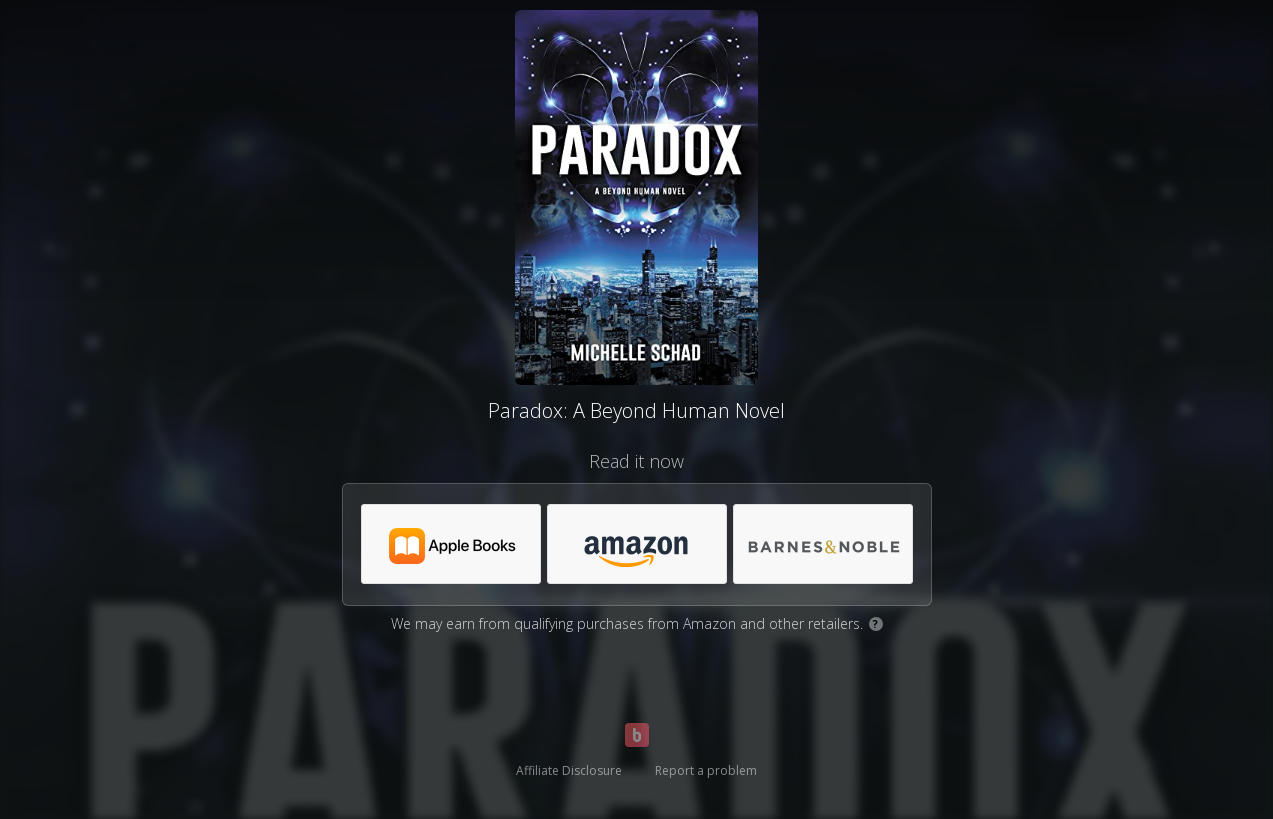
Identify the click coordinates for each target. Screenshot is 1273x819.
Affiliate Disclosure (569, 770)
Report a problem (706, 770)
